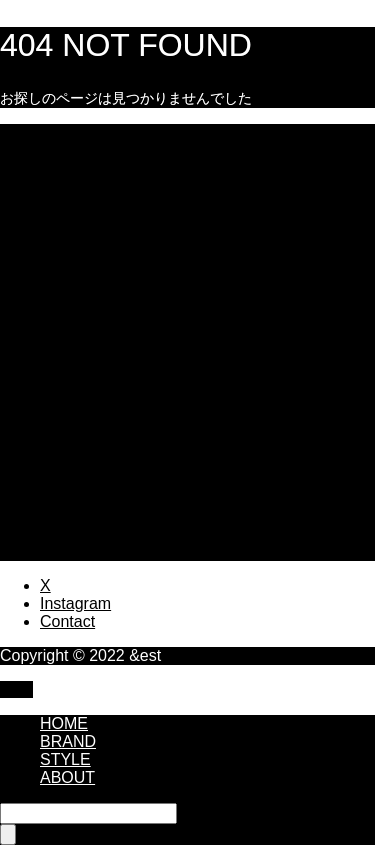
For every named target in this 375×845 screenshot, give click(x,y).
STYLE (65, 759)
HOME (64, 723)
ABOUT (67, 777)
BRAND (68, 741)
